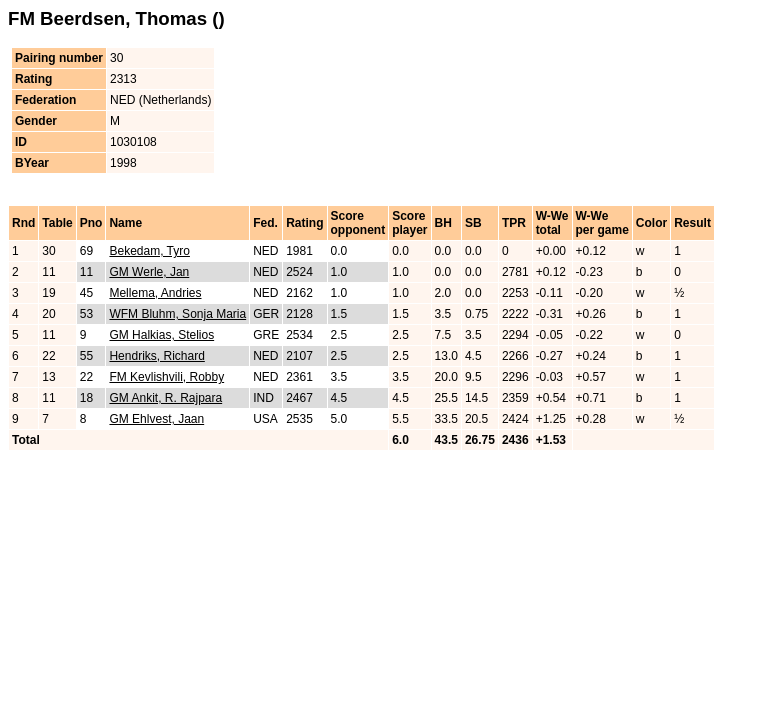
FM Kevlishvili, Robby (166, 377)
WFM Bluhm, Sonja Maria (177, 314)
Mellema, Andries (155, 293)
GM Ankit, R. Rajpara (165, 398)
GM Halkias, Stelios (161, 335)
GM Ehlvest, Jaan (156, 419)
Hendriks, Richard (156, 356)
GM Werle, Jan (149, 272)
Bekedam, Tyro (149, 251)
